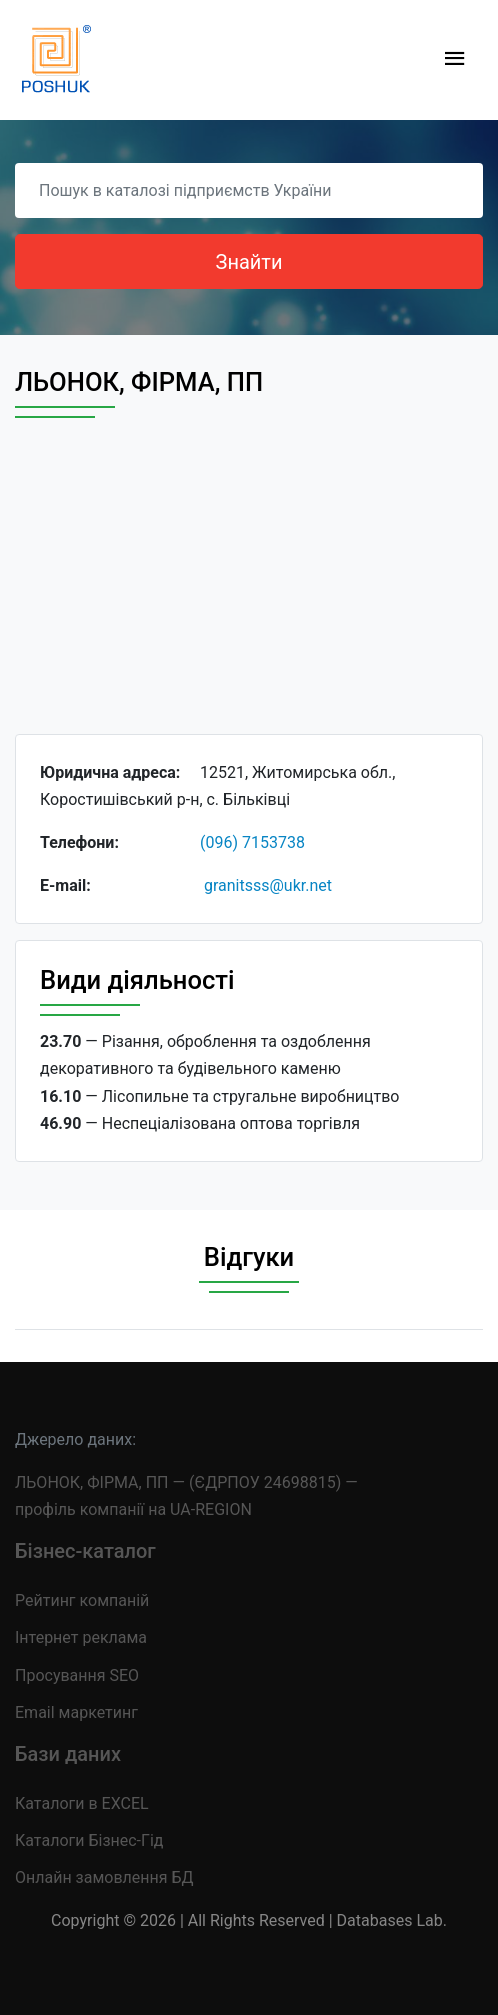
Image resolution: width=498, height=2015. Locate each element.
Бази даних (68, 1754)
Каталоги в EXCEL (82, 1803)
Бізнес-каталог (85, 1551)
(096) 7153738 (252, 842)
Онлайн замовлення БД (104, 1877)
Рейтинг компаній (82, 1600)
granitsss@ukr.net (268, 885)
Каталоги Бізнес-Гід (89, 1840)
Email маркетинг (76, 1712)
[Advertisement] (249, 594)
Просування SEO (77, 1675)
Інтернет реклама (81, 1637)
